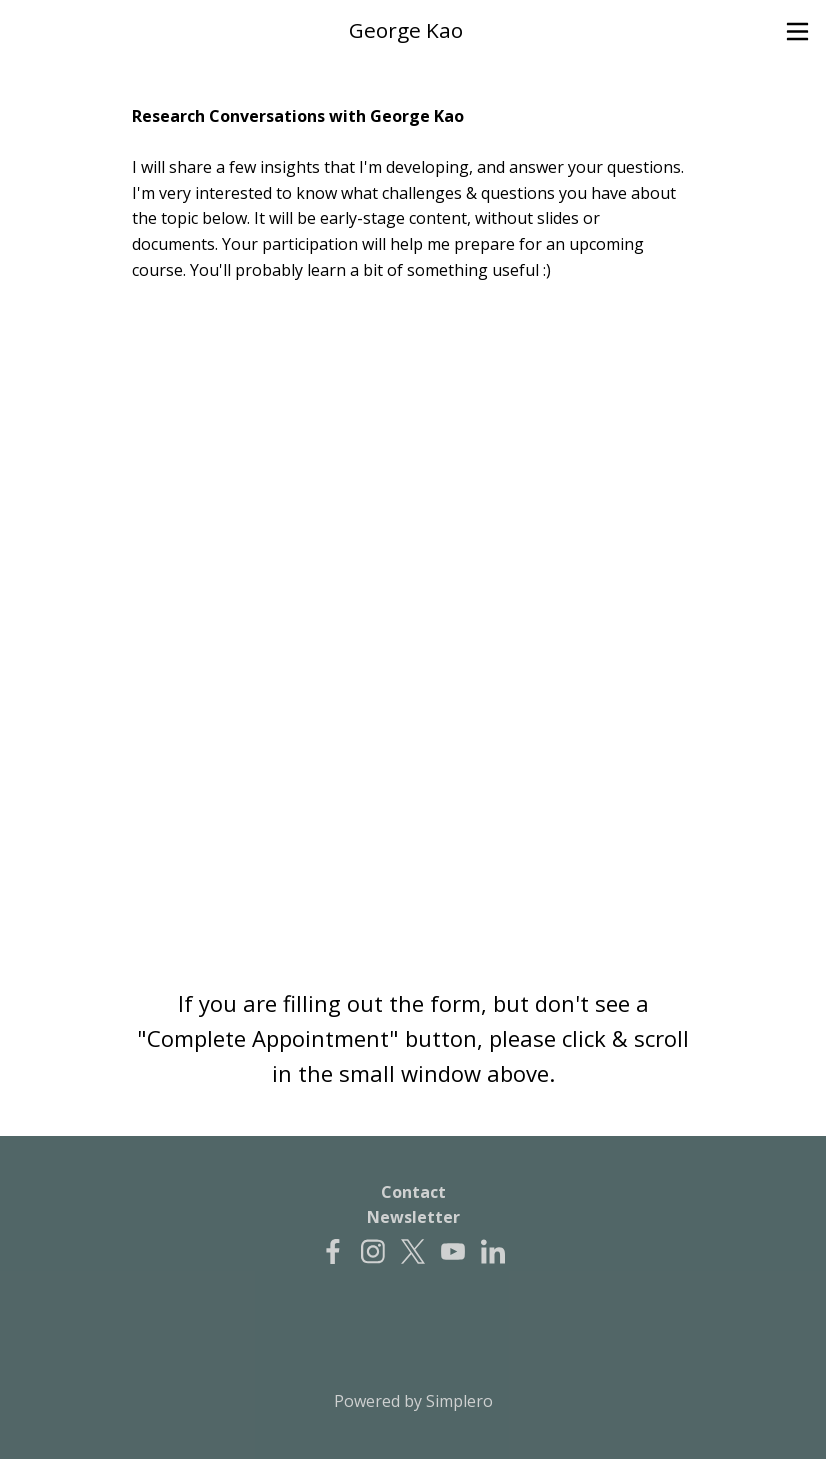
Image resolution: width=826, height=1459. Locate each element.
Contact (413, 1192)
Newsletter (413, 1217)
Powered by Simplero (413, 1401)
